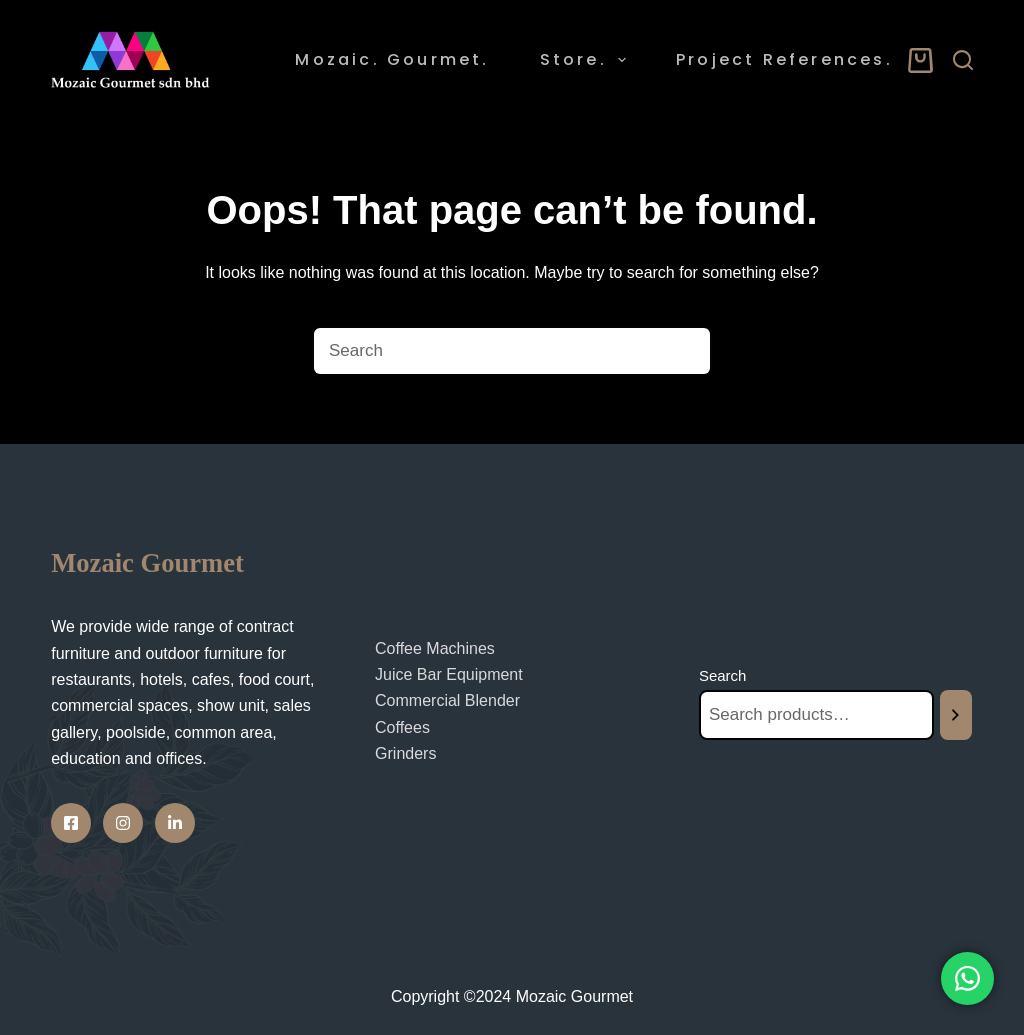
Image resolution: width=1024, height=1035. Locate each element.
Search (723, 671)
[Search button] (687, 351)
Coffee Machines (435, 644)
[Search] (963, 60)
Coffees (402, 723)
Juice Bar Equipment (449, 670)
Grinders (405, 749)
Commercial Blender (447, 696)
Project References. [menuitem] (784, 59)
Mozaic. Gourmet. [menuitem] (392, 59)
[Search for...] (487, 351)
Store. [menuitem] (587, 60)
